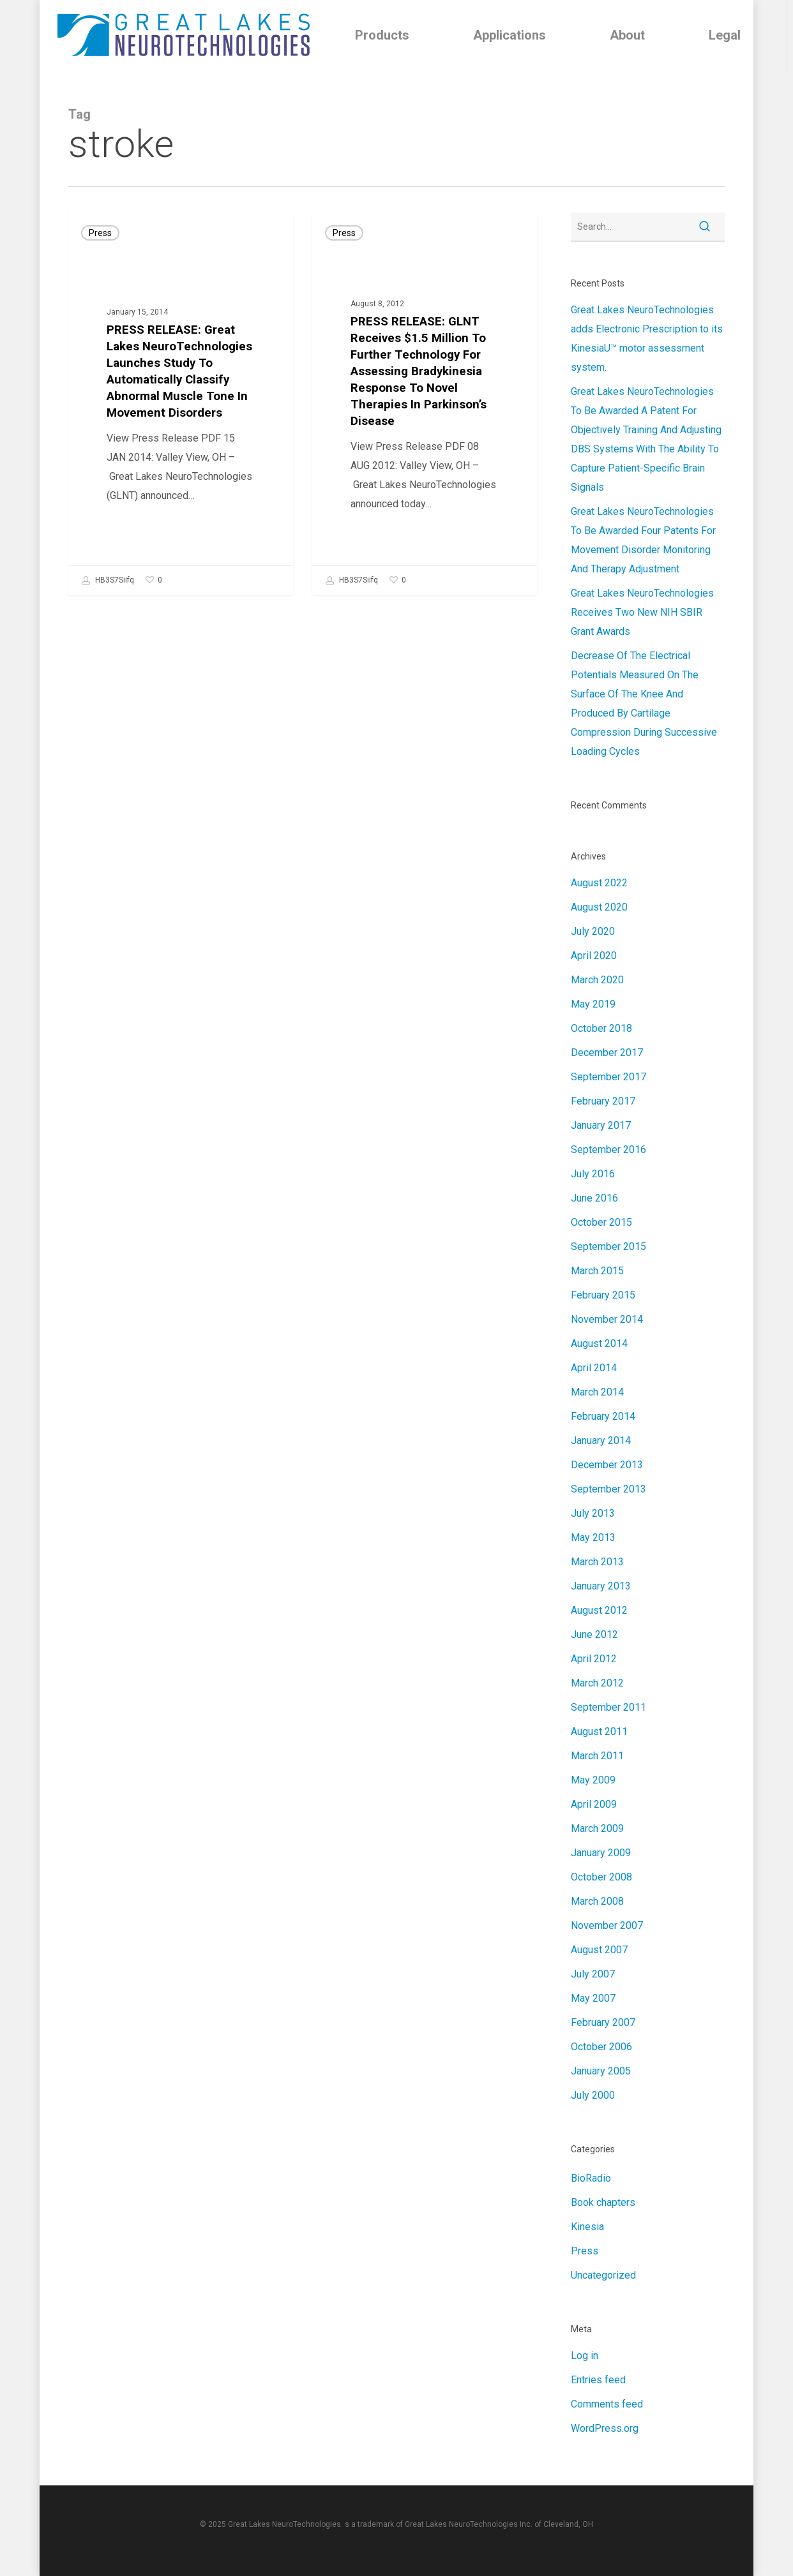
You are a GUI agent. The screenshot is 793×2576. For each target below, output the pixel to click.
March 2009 (597, 1828)
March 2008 (597, 1901)
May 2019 (593, 1004)
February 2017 (603, 1101)
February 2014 (603, 1416)
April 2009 (594, 1804)
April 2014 (594, 1368)
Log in (584, 2355)
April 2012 (594, 1659)
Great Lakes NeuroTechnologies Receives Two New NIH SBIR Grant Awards (642, 612)
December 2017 (607, 1052)
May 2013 (593, 1537)
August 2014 (599, 1343)
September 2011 (608, 1707)
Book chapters (603, 2202)
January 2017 (601, 1125)
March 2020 (597, 980)
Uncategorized (603, 2275)
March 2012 (597, 1683)
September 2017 (608, 1077)
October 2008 (601, 1877)
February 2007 (603, 2022)
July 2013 (593, 1513)
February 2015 (603, 1295)
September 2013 (608, 1489)
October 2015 (601, 1222)
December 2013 (607, 1465)
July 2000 (593, 2095)
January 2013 (601, 1586)
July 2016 (593, 1174)
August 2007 (599, 1950)
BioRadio (591, 2178)
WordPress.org (604, 2428)
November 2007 (607, 1925)
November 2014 (607, 1319)
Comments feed (607, 2404)
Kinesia (587, 2227)
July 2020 (593, 931)
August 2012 (599, 1610)
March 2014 (597, 1392)
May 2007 (593, 1998)
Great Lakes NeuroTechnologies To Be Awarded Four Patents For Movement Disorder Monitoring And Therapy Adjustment (643, 540)
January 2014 (601, 1440)
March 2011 (597, 1756)
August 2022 (599, 883)
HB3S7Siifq (108, 581)
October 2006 (601, 2047)
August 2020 (599, 907)
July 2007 (593, 1974)
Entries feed (598, 2380)
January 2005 (601, 2071)
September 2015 (608, 1246)
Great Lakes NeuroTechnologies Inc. (468, 2524)
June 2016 (594, 1198)
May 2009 (593, 1780)
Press (100, 233)
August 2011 (599, 1731)
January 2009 (601, 1853)
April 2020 (594, 955)
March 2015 (597, 1271)
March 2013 (597, 1562)
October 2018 (601, 1028)
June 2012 (594, 1634)
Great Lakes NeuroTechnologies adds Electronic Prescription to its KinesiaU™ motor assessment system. (647, 338)
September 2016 (608, 1149)
